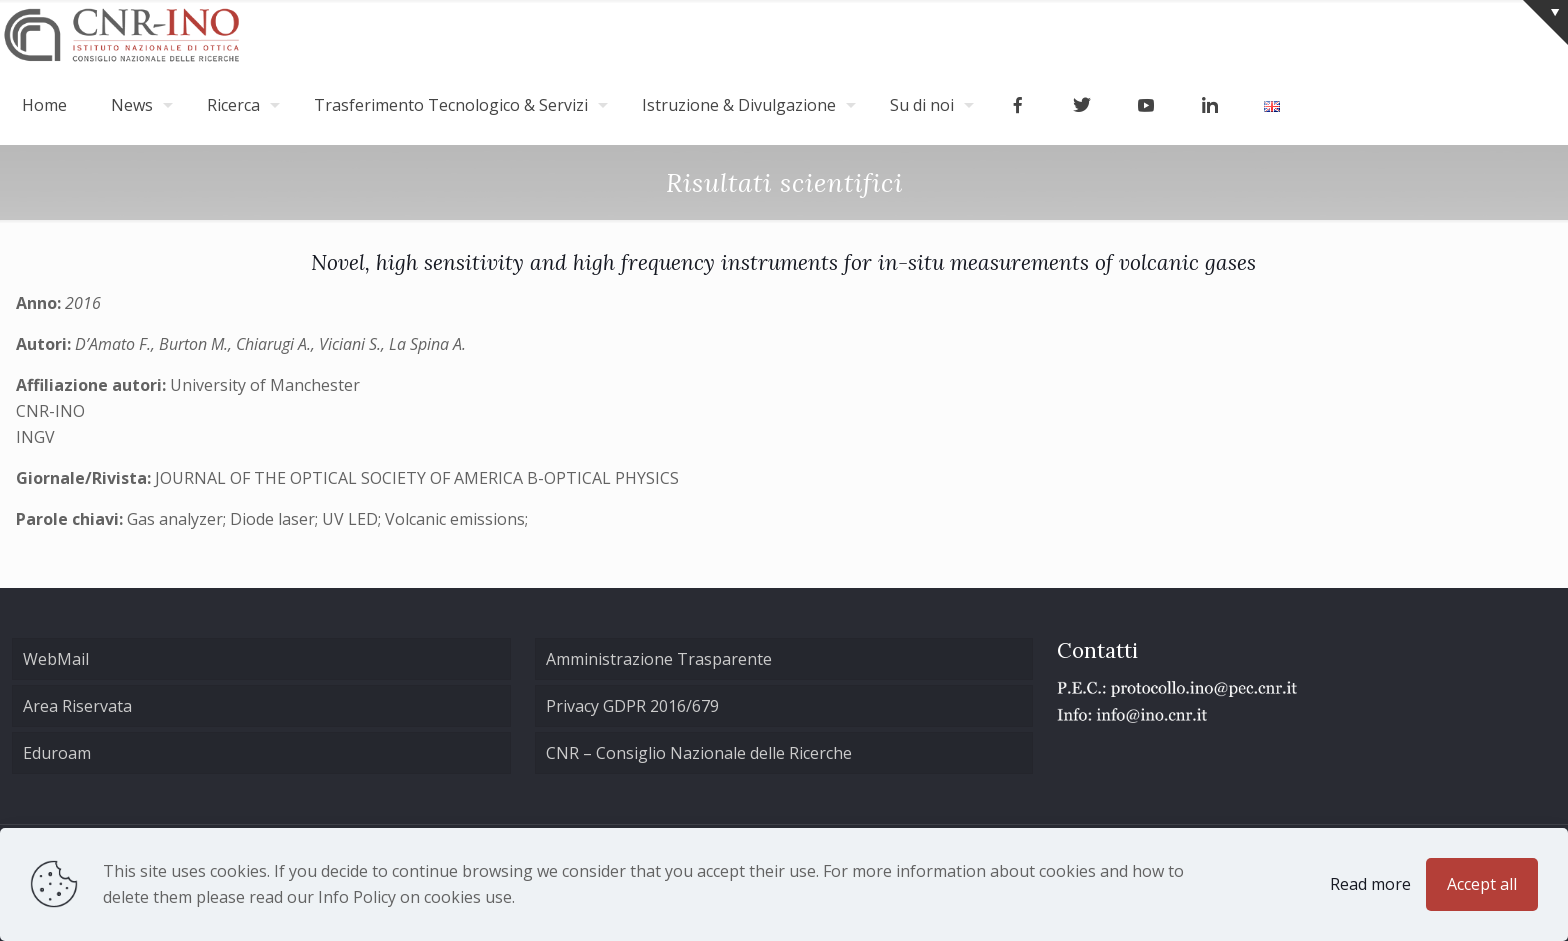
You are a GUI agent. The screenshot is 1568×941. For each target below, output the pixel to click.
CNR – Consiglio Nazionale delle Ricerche (699, 753)
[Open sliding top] (1545, 22)
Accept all (1482, 884)
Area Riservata (77, 706)
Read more (1370, 884)
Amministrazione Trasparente (659, 659)
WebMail (56, 659)
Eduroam (57, 753)
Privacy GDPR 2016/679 (632, 706)
